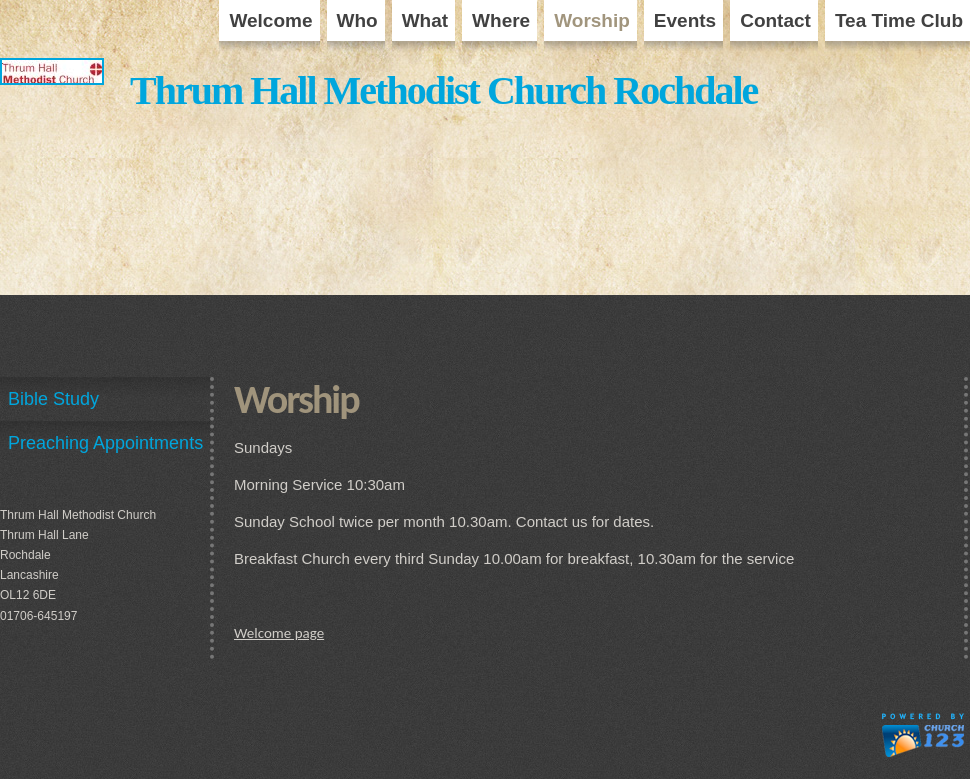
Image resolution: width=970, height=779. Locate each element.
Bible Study (53, 399)
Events (685, 20)
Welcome (270, 20)
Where (501, 20)
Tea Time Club (899, 20)
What (425, 20)
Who (357, 20)
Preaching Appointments (105, 443)
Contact (775, 20)
